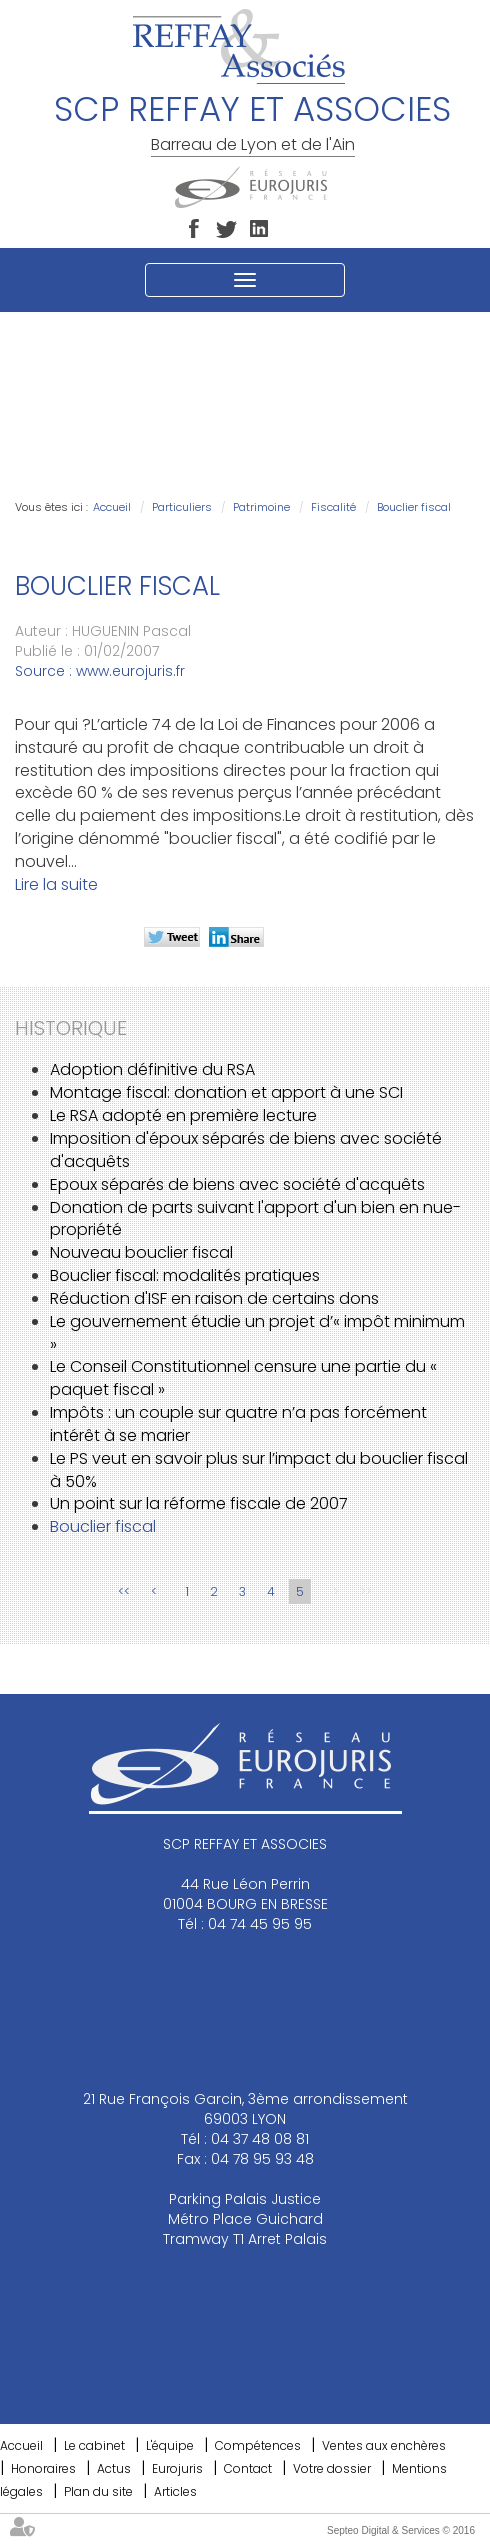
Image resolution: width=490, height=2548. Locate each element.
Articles (175, 2491)
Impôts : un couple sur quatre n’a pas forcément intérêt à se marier (238, 1424)
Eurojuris (177, 2468)
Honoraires (43, 2468)
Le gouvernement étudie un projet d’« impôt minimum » (257, 1333)
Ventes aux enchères (384, 2445)
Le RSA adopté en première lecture (183, 1115)
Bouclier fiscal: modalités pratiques (185, 1275)
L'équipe (170, 2445)
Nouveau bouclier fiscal (141, 1252)
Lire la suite (56, 884)
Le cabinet (94, 2445)
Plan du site (98, 2491)
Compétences (258, 2445)
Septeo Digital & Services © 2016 (401, 2530)
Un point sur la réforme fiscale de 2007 (199, 1503)
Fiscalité (333, 507)
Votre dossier (332, 2468)
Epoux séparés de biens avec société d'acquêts (237, 1184)
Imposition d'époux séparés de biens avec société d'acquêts (246, 1150)
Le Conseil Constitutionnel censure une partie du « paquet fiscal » (243, 1378)
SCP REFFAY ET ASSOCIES (252, 109)
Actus (114, 2468)
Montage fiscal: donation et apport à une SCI (226, 1092)
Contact (248, 2468)
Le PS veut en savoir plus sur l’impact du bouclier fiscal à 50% (259, 1470)
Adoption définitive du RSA (152, 1069)
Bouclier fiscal (414, 507)
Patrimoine (261, 507)
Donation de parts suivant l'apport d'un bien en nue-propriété (255, 1219)
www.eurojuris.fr (130, 671)
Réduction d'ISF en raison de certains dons (214, 1298)
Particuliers (182, 507)
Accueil (112, 507)
